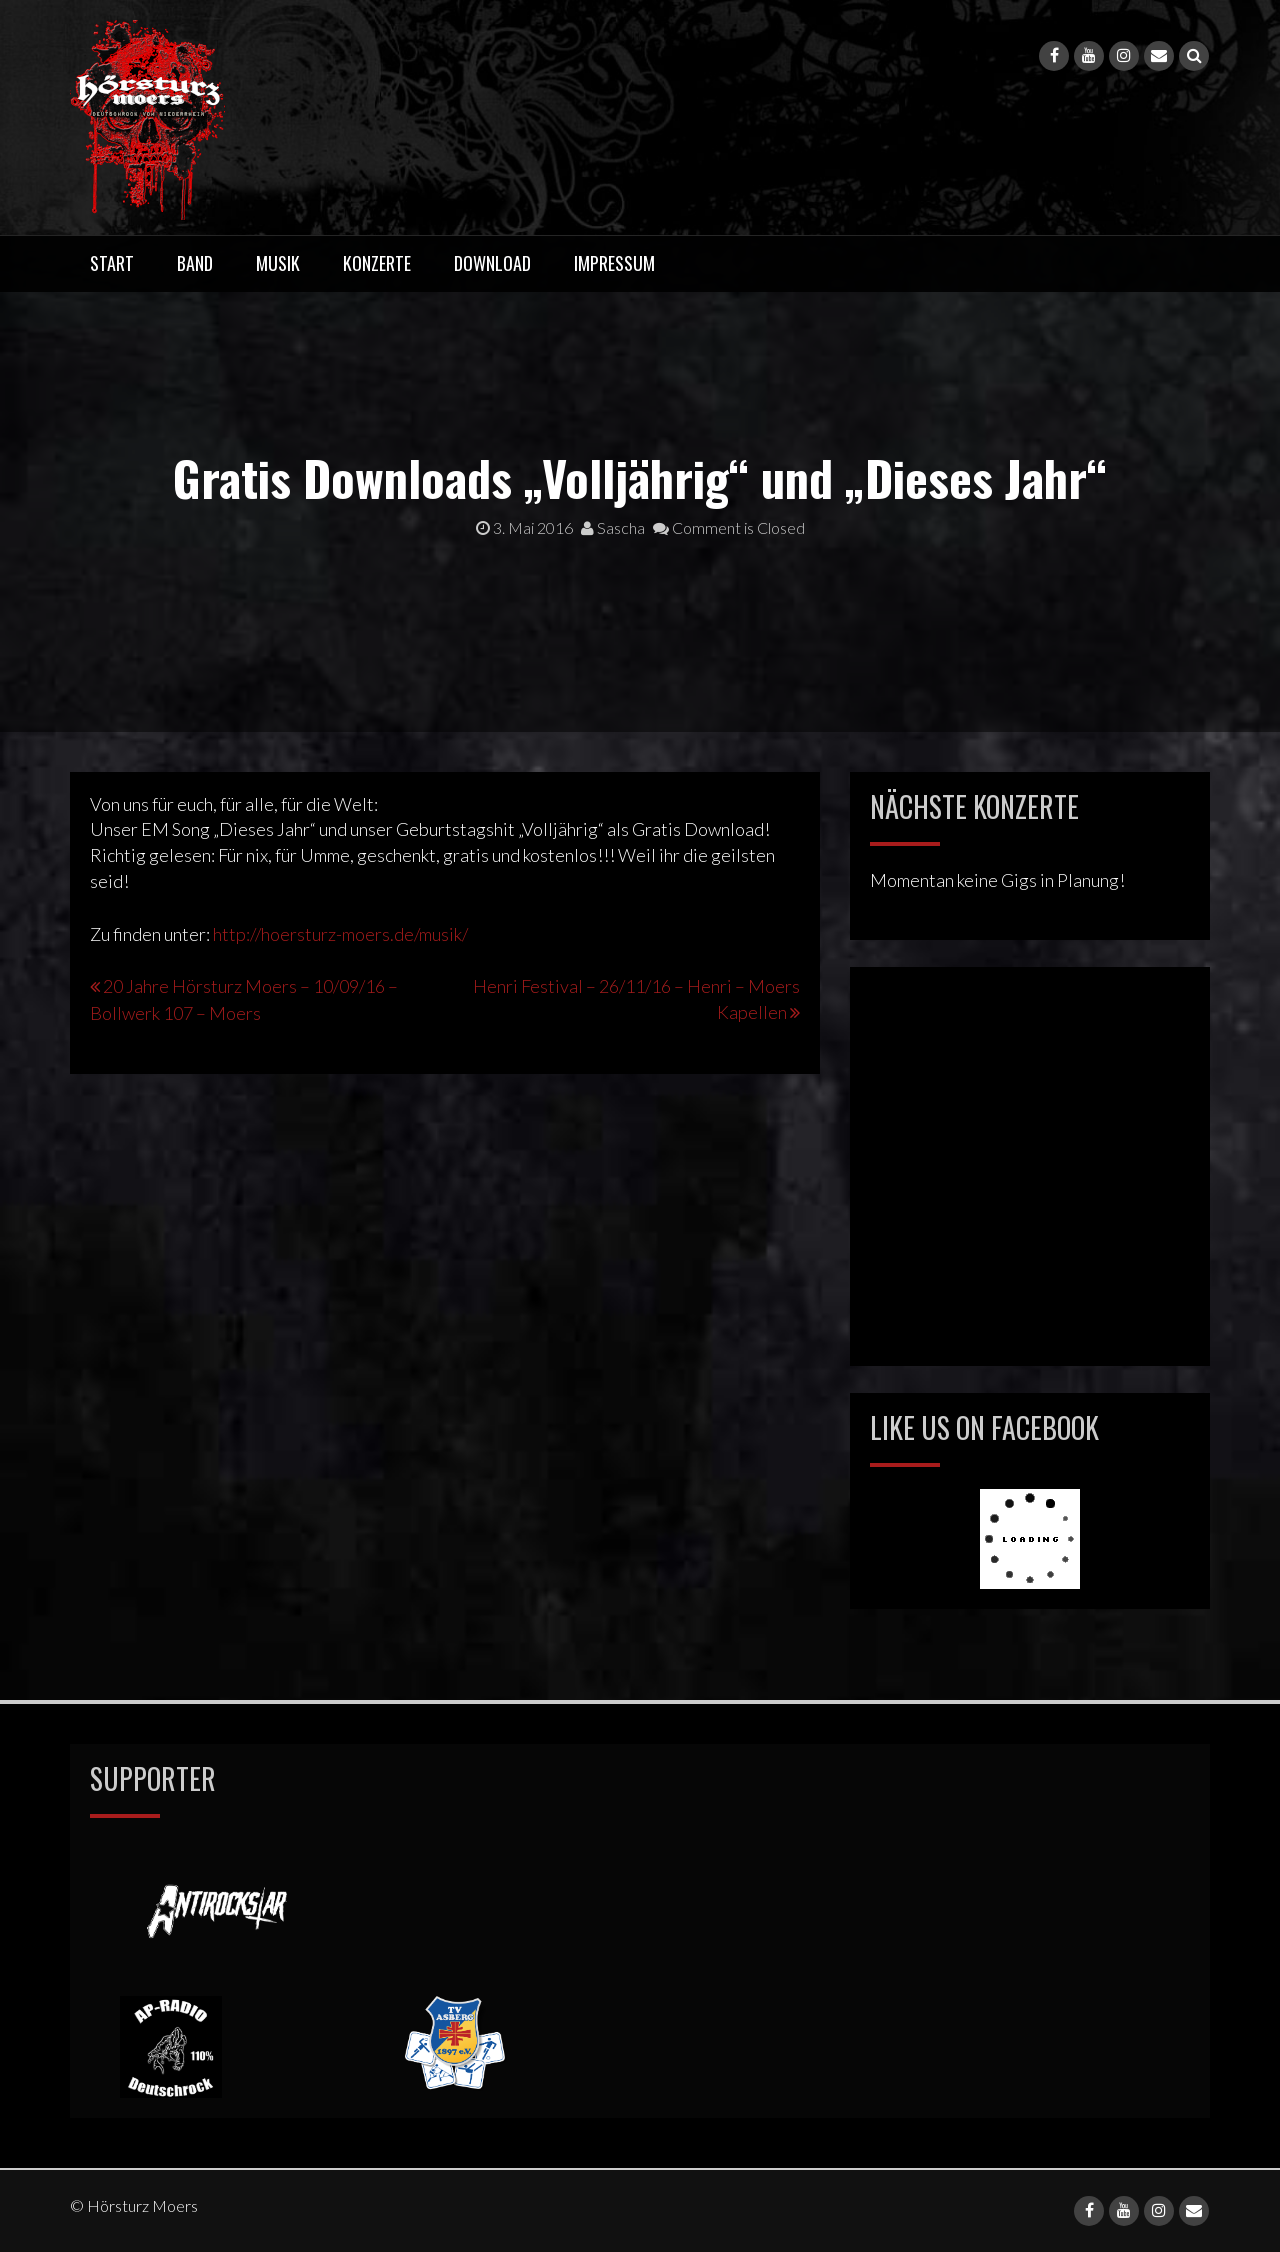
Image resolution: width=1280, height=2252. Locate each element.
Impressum (614, 263)
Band (195, 263)
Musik (278, 263)
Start (112, 263)
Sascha (613, 527)
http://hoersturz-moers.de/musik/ (340, 934)
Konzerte (377, 263)
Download (492, 263)
